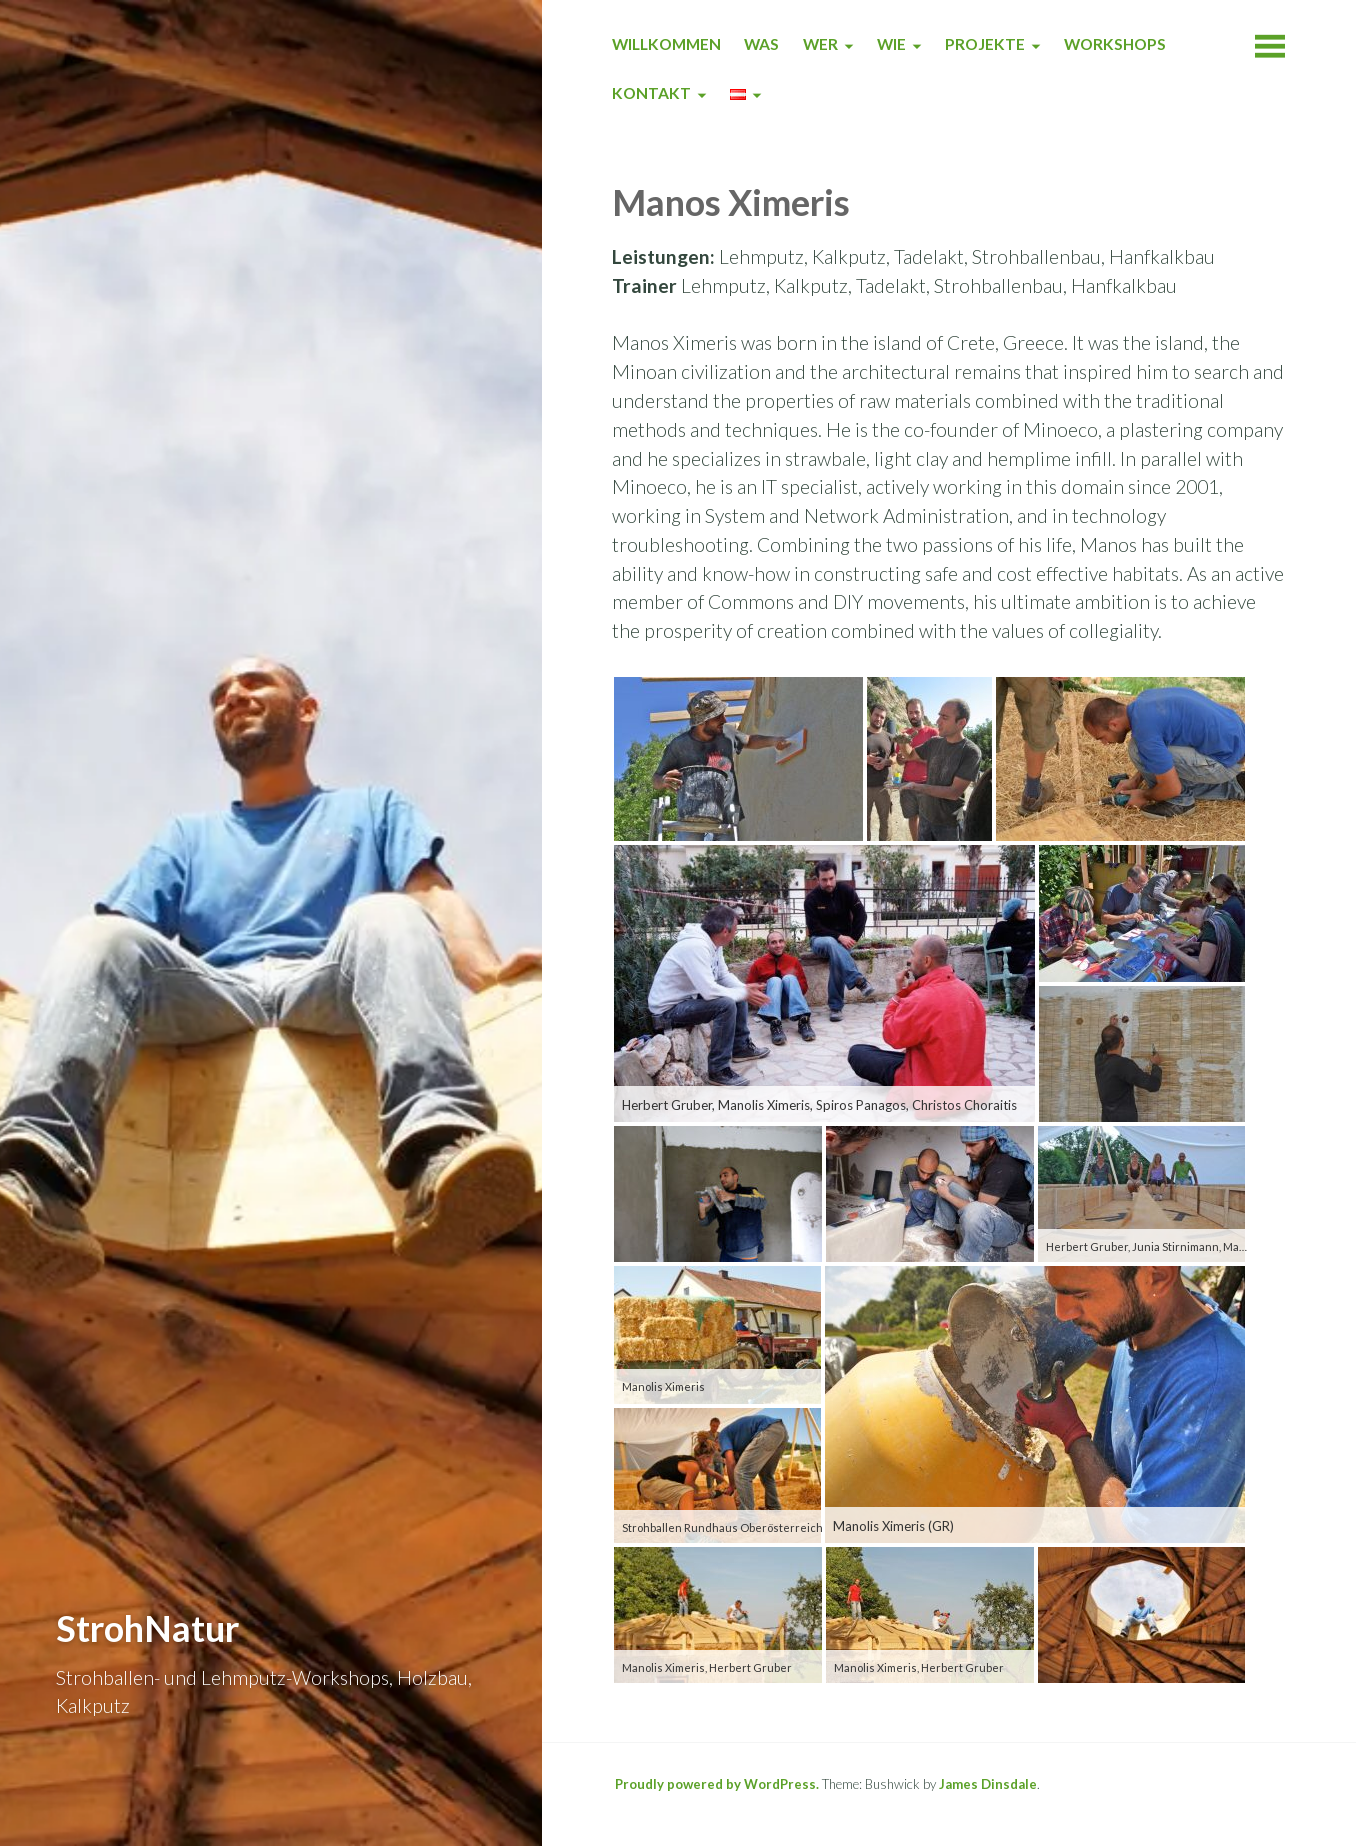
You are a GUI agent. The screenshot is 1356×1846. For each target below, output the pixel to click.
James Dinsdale (988, 1784)
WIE (891, 44)
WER (820, 44)
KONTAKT (651, 93)
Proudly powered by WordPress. (717, 1784)
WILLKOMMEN (666, 44)
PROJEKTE (985, 44)
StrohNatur (147, 1628)
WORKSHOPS (1115, 44)
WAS (761, 44)
